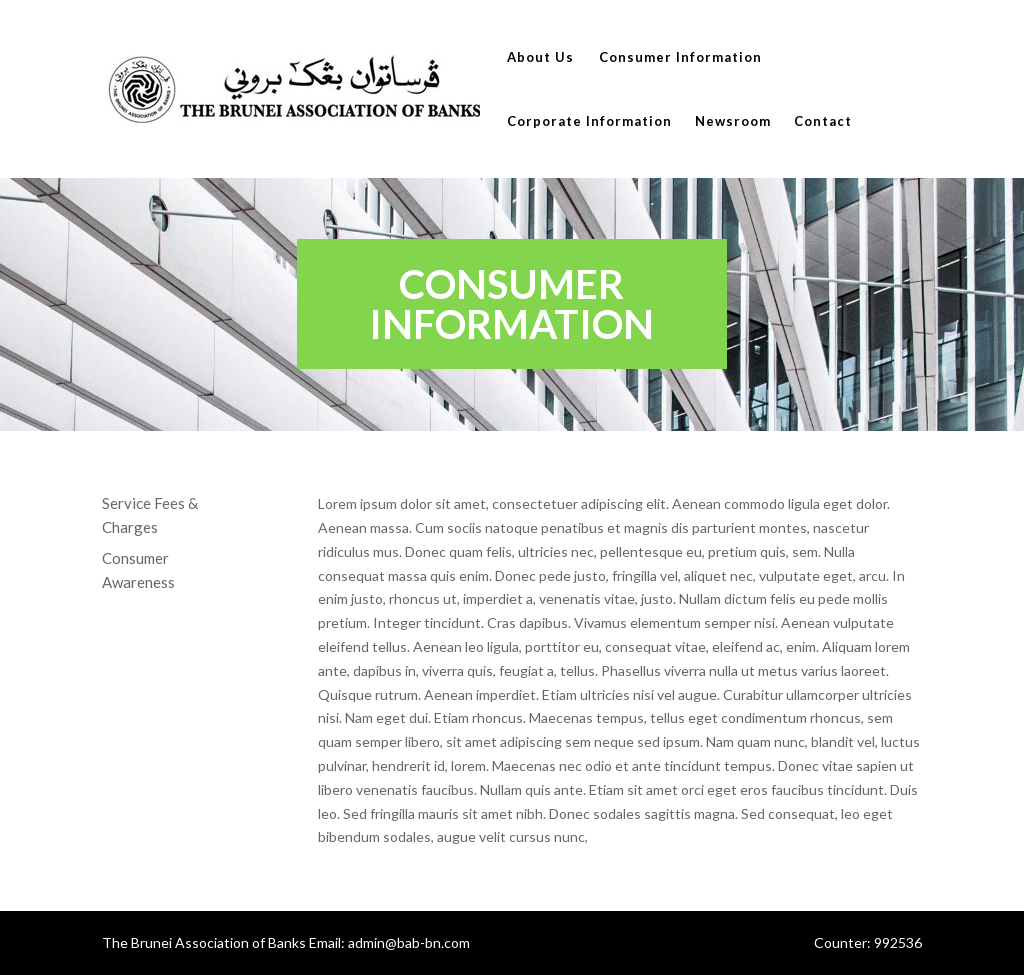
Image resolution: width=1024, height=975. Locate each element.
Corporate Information (589, 121)
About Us (540, 57)
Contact (823, 121)
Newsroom (733, 121)
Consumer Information (680, 57)
